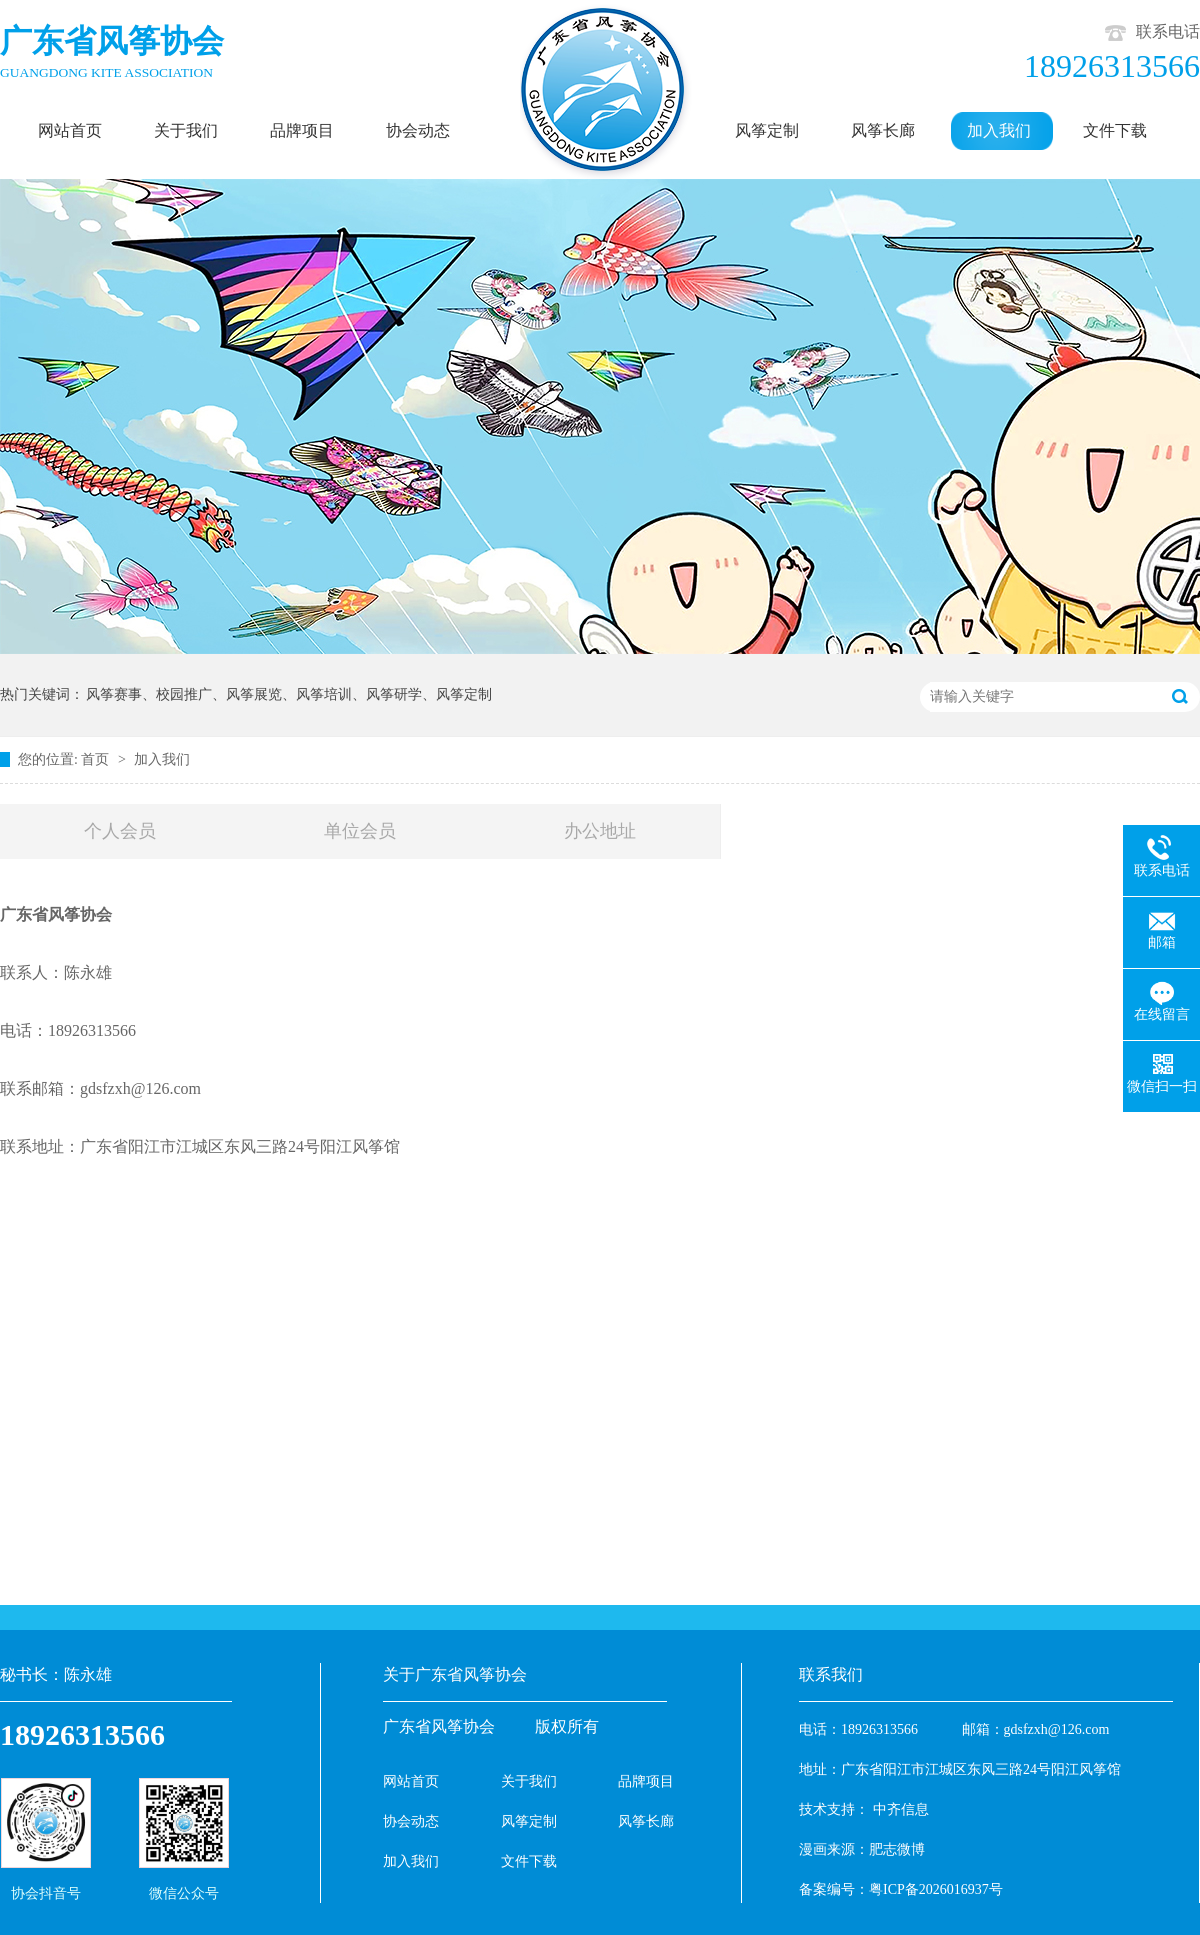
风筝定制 (529, 1821)
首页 (97, 759)
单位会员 (360, 831)
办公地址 (600, 831)
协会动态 (411, 1821)
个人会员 (120, 831)
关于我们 (529, 1781)
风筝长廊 (646, 1821)
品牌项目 (646, 1781)
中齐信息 (901, 1809)
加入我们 (162, 759)
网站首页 (411, 1781)
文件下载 (529, 1861)
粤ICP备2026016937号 (936, 1889)
